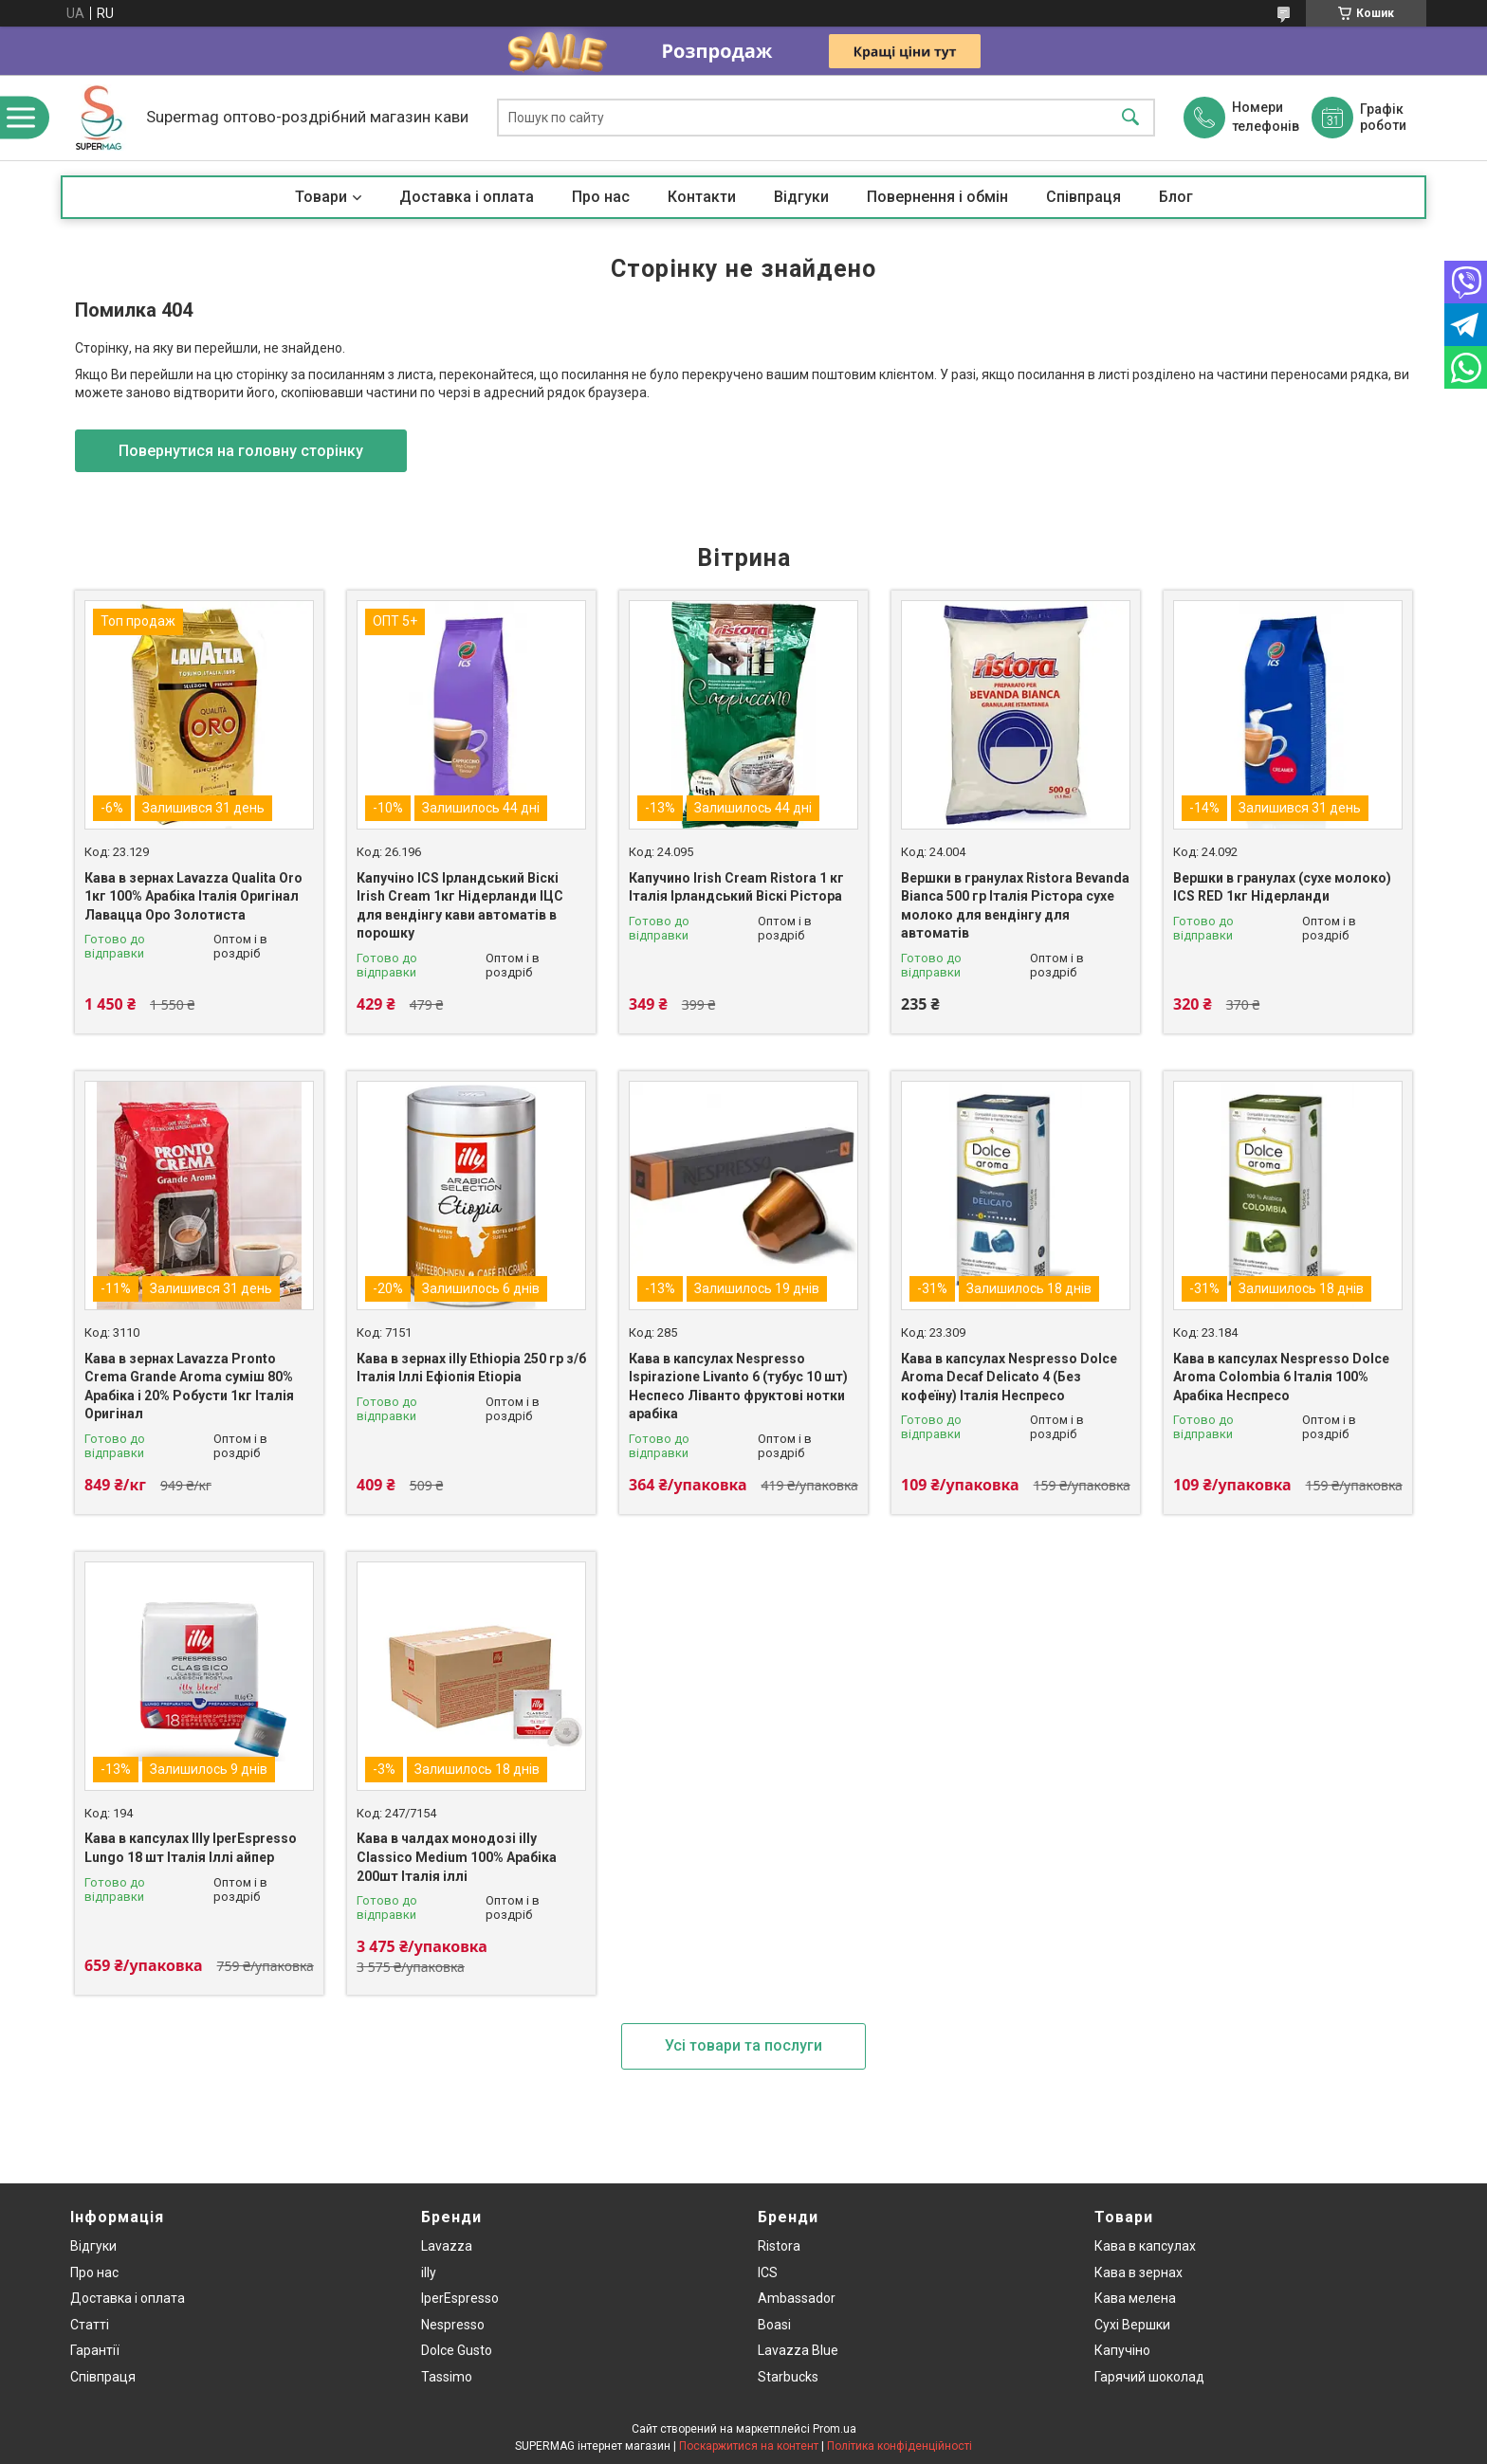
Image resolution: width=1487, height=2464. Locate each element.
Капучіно (1122, 2350)
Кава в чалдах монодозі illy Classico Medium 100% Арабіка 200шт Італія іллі (457, 1857)
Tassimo (446, 2376)
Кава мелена (1135, 2298)
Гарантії (94, 2350)
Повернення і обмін (937, 197)
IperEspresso (460, 2298)
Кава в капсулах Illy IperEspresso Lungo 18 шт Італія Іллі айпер (190, 1848)
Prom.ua (834, 2429)
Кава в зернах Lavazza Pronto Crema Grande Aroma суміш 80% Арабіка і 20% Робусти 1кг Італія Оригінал (189, 1386)
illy (428, 2272)
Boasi (774, 2324)
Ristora (779, 2246)
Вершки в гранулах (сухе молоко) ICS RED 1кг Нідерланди (1282, 887)
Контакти (702, 197)
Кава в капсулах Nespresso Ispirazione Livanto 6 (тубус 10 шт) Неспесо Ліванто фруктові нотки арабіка (738, 1386)
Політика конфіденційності (899, 2446)
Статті (89, 2324)
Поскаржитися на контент (748, 2446)
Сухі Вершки (1132, 2324)
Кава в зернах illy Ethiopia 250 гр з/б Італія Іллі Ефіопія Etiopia (471, 1368)
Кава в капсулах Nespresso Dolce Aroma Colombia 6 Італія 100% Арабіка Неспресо (1281, 1377)
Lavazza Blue (798, 2350)
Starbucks (788, 2376)
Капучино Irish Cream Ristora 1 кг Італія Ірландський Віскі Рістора (736, 887)
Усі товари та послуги (743, 2045)
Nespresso (453, 2324)
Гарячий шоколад (1149, 2376)
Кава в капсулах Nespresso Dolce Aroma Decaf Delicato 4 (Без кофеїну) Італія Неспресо (1009, 1377)
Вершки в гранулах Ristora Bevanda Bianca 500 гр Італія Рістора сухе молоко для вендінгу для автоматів (1015, 905)
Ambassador (796, 2298)
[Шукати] (1130, 118)
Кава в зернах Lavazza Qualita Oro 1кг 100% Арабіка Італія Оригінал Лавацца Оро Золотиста (193, 896)
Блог (1176, 197)
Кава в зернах (1138, 2272)
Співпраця (1083, 197)
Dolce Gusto (456, 2350)
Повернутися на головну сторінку (241, 451)
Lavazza (446, 2246)
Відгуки (801, 197)
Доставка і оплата (466, 197)
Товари (321, 197)
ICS (768, 2272)
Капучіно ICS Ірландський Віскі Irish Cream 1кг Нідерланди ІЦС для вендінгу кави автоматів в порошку (460, 905)
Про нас (601, 197)
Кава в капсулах (1145, 2246)
